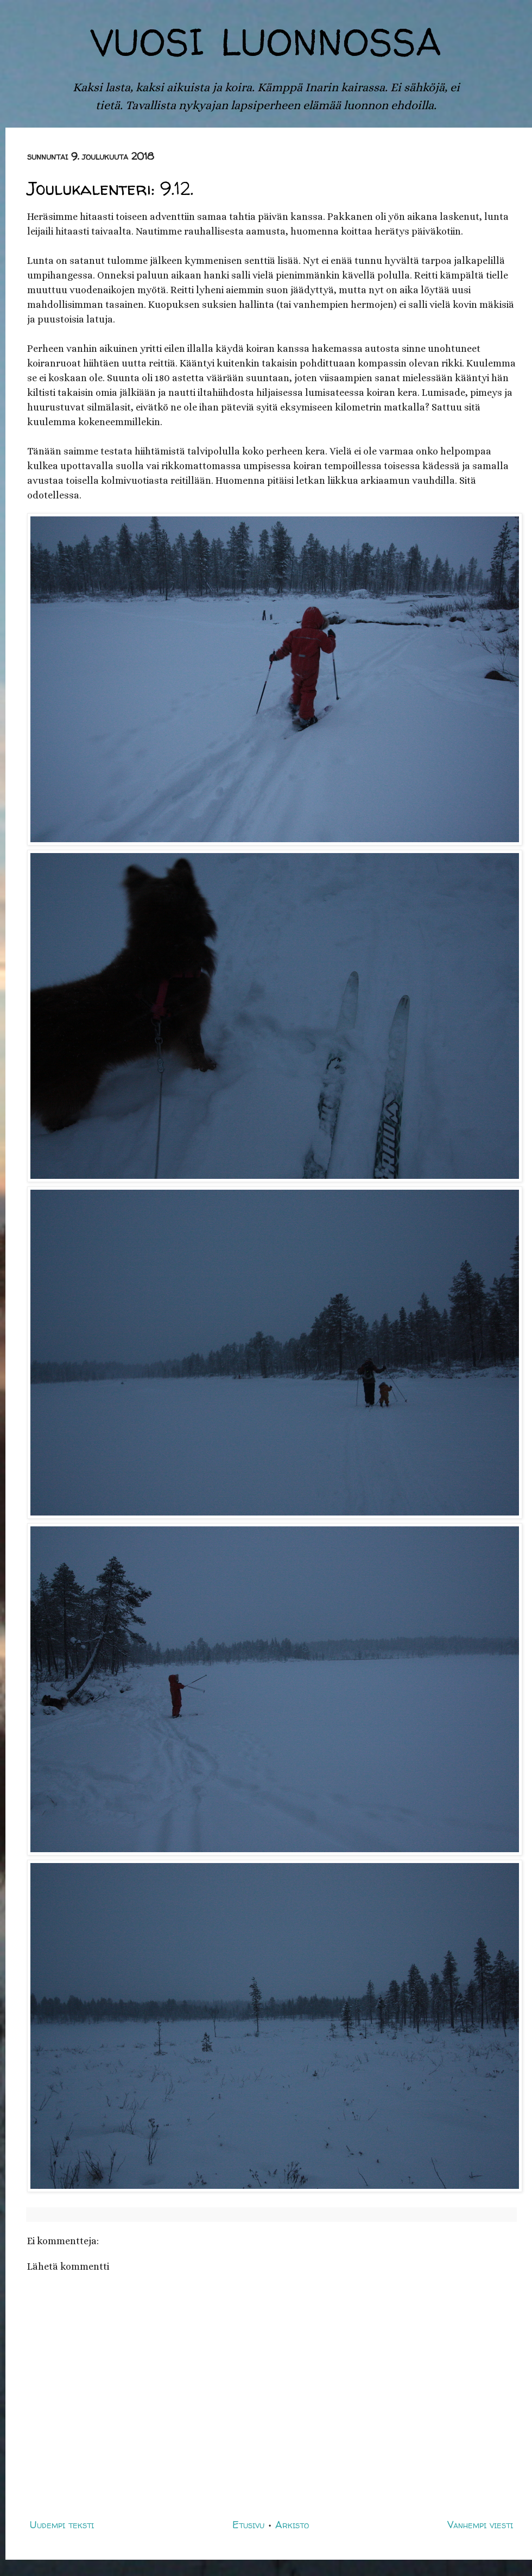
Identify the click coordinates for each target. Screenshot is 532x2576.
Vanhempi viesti (480, 2524)
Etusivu (248, 2524)
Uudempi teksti (62, 2524)
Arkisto (292, 2524)
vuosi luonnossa (266, 36)
